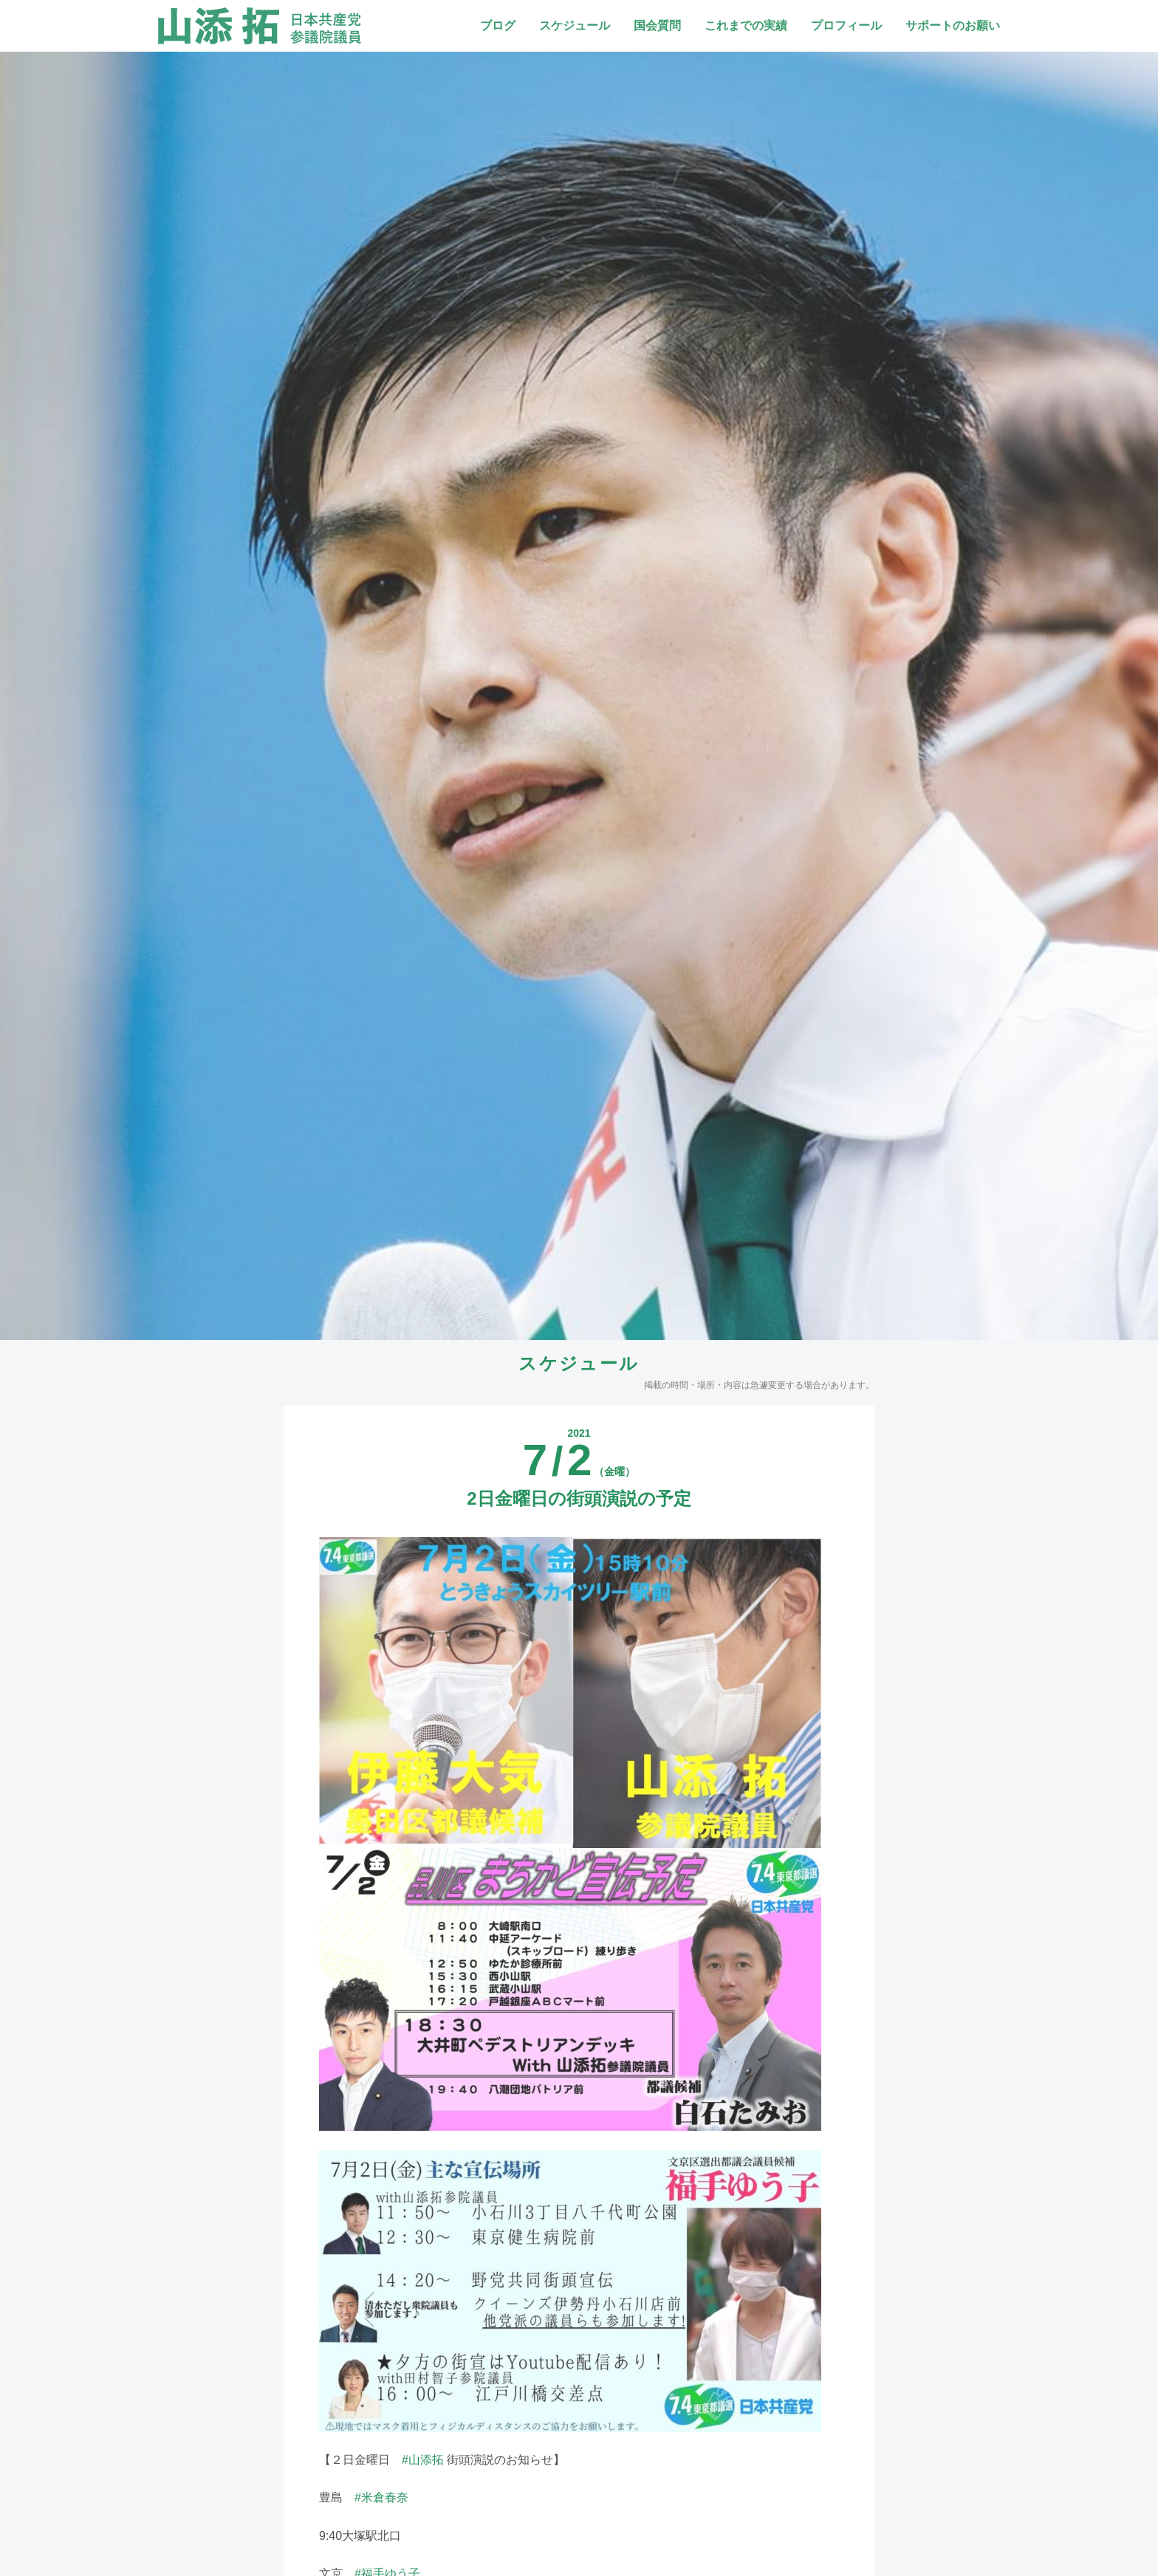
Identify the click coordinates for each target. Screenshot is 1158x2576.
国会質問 (657, 25)
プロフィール (846, 25)
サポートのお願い (952, 25)
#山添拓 (423, 2459)
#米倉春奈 (381, 2497)
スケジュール (574, 25)
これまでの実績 (746, 25)
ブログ (497, 25)
